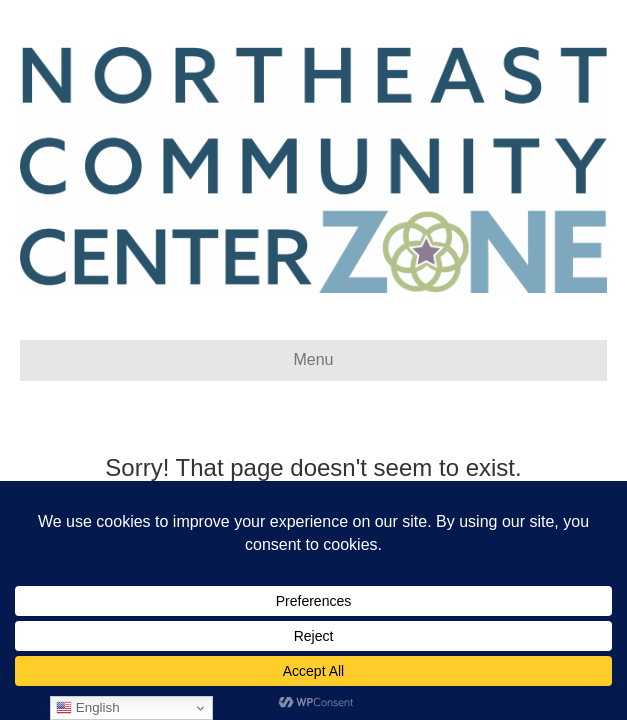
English (87, 708)
